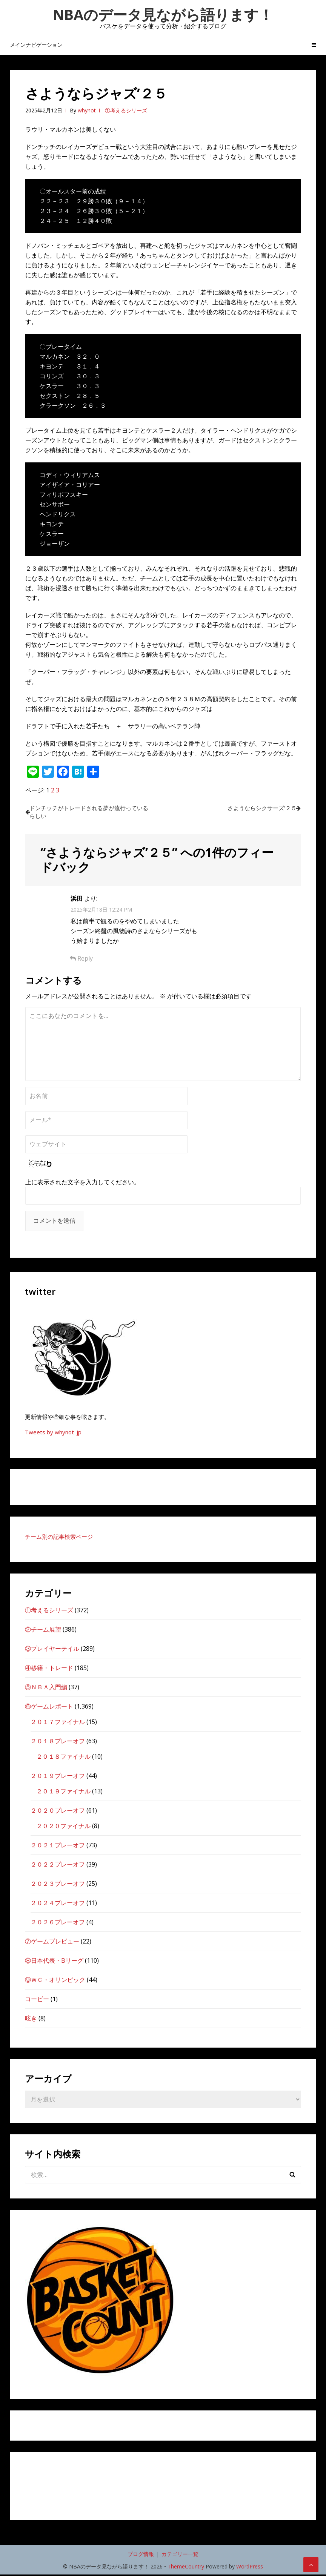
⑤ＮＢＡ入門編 (46, 1688)
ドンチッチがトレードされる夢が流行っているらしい (91, 812)
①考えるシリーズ (126, 110)
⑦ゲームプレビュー (52, 1943)
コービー (37, 2000)
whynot (87, 110)
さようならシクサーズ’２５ (255, 808)
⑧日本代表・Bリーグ (54, 1962)
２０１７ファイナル (58, 1723)
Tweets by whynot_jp (53, 1433)
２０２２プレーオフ (58, 1866)
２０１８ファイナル (63, 1758)
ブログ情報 (141, 2555)
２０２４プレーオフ (58, 1904)
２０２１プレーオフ (58, 1846)
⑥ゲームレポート (49, 1708)
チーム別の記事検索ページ (59, 1538)
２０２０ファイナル (63, 1827)
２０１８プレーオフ (58, 1742)
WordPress (249, 2567)
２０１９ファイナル (63, 1792)
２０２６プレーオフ (58, 1923)
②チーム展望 (43, 1631)
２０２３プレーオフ (58, 1885)
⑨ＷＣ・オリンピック (55, 1981)
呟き (31, 2020)
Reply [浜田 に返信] (81, 960)
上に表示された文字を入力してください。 (82, 1183)
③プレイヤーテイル (52, 1650)
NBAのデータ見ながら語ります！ (163, 14)
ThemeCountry (186, 2567)
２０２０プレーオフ (58, 1812)
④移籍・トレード (49, 1669)
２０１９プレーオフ (58, 1777)
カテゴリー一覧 (179, 2555)
